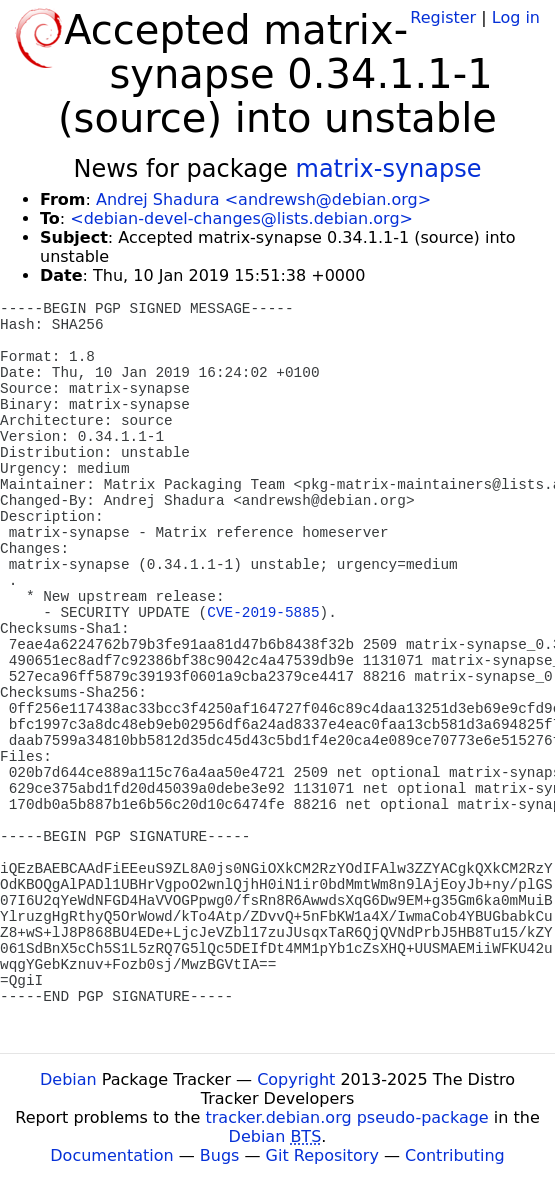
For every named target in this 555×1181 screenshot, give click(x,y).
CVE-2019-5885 (263, 613)
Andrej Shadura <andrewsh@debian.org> (263, 199)
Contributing (455, 1155)
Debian (68, 1079)
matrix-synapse (389, 169)
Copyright (296, 1079)
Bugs (220, 1155)
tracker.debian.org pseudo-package (347, 1117)
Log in (516, 17)
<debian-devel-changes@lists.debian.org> (241, 218)
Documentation (111, 1155)
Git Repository (322, 1155)
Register (443, 17)
